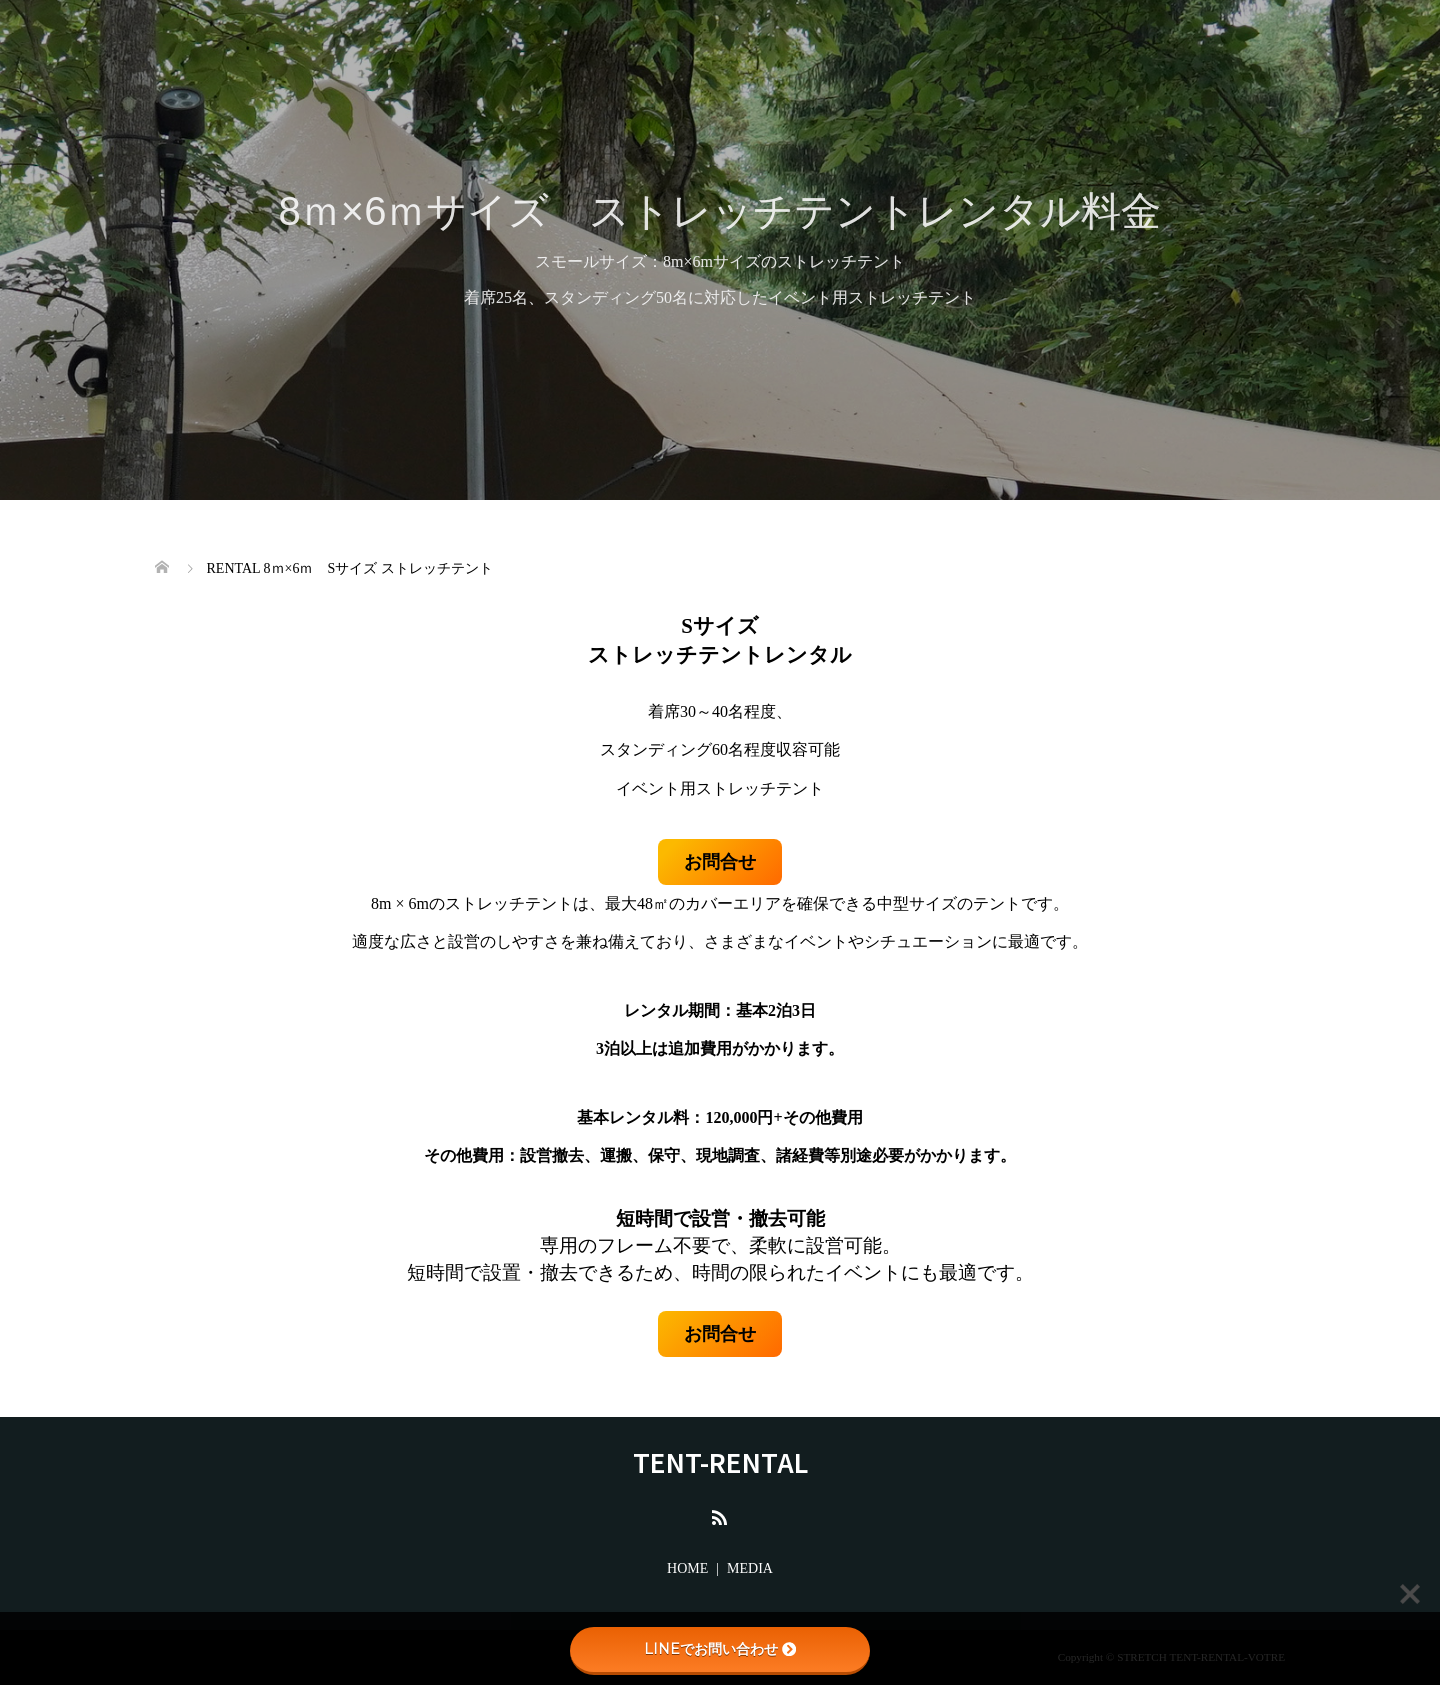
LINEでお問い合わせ (720, 1649)
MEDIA (750, 1568)
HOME (687, 1568)
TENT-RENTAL (720, 1462)
